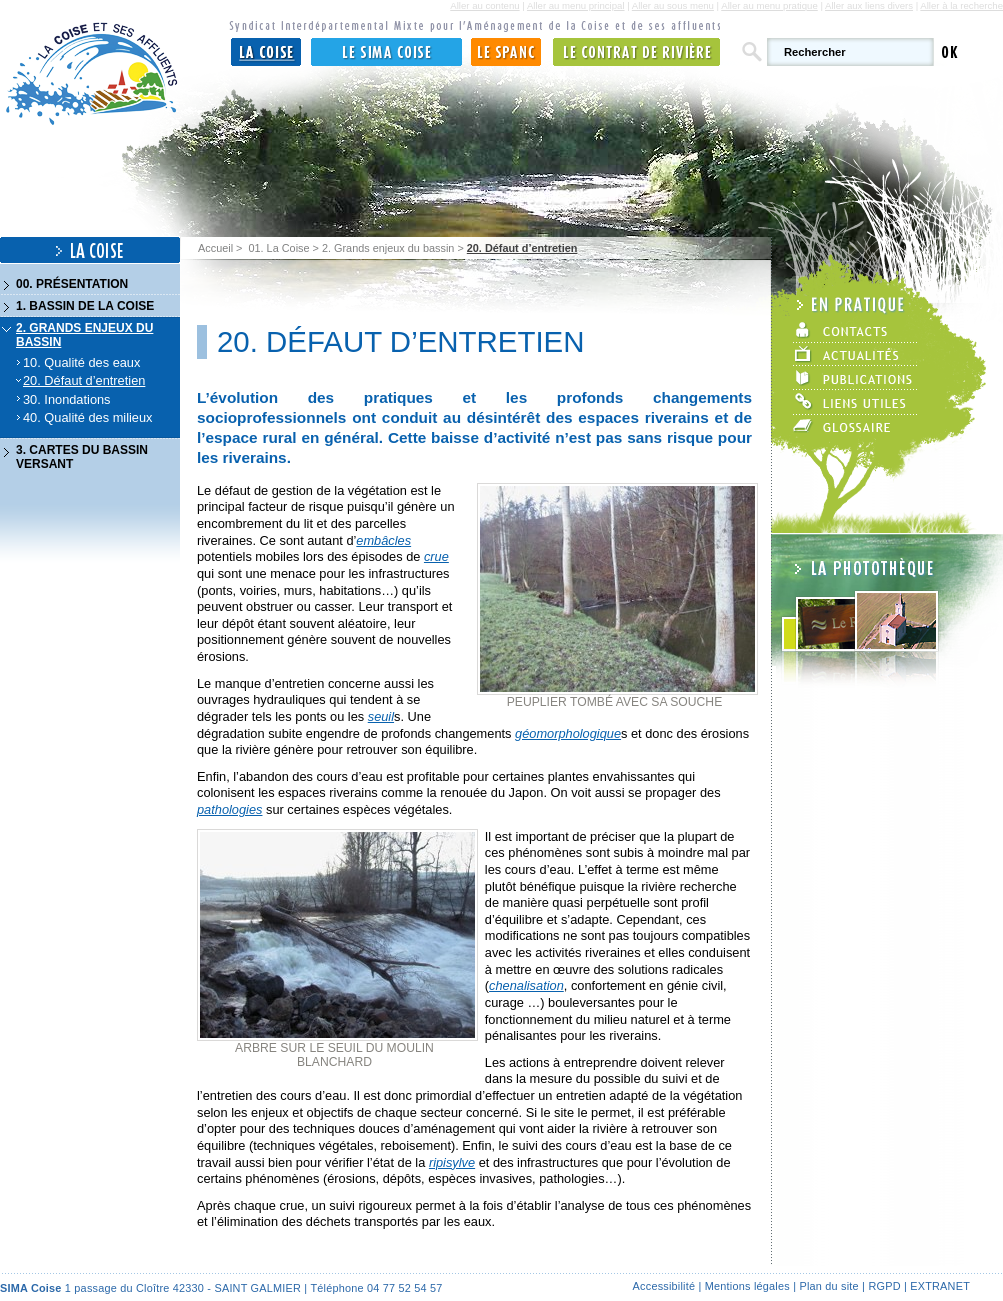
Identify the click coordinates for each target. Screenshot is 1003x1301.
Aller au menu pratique (769, 5)
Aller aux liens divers (869, 5)
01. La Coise (278, 248)
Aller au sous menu (673, 5)
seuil (381, 716)
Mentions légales (747, 1286)
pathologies (229, 809)
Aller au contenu (484, 5)
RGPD (884, 1286)
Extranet (940, 1286)
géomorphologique (568, 733)
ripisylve (452, 1162)
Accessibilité (664, 1286)
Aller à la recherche (961, 5)
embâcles (383, 540)
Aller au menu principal (576, 5)
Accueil (215, 248)
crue (436, 556)
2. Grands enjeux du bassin (388, 248)
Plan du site (828, 1286)
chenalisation (526, 985)
